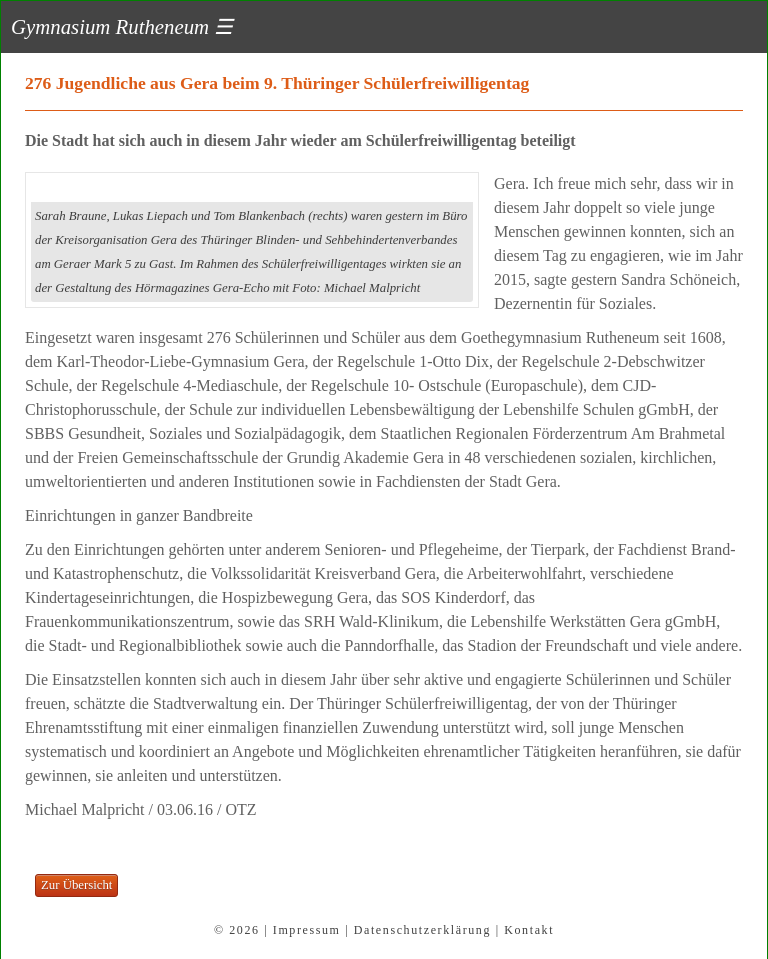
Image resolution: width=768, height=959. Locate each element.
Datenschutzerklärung (422, 930)
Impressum (307, 930)
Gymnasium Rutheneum (122, 26)
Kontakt (529, 930)
